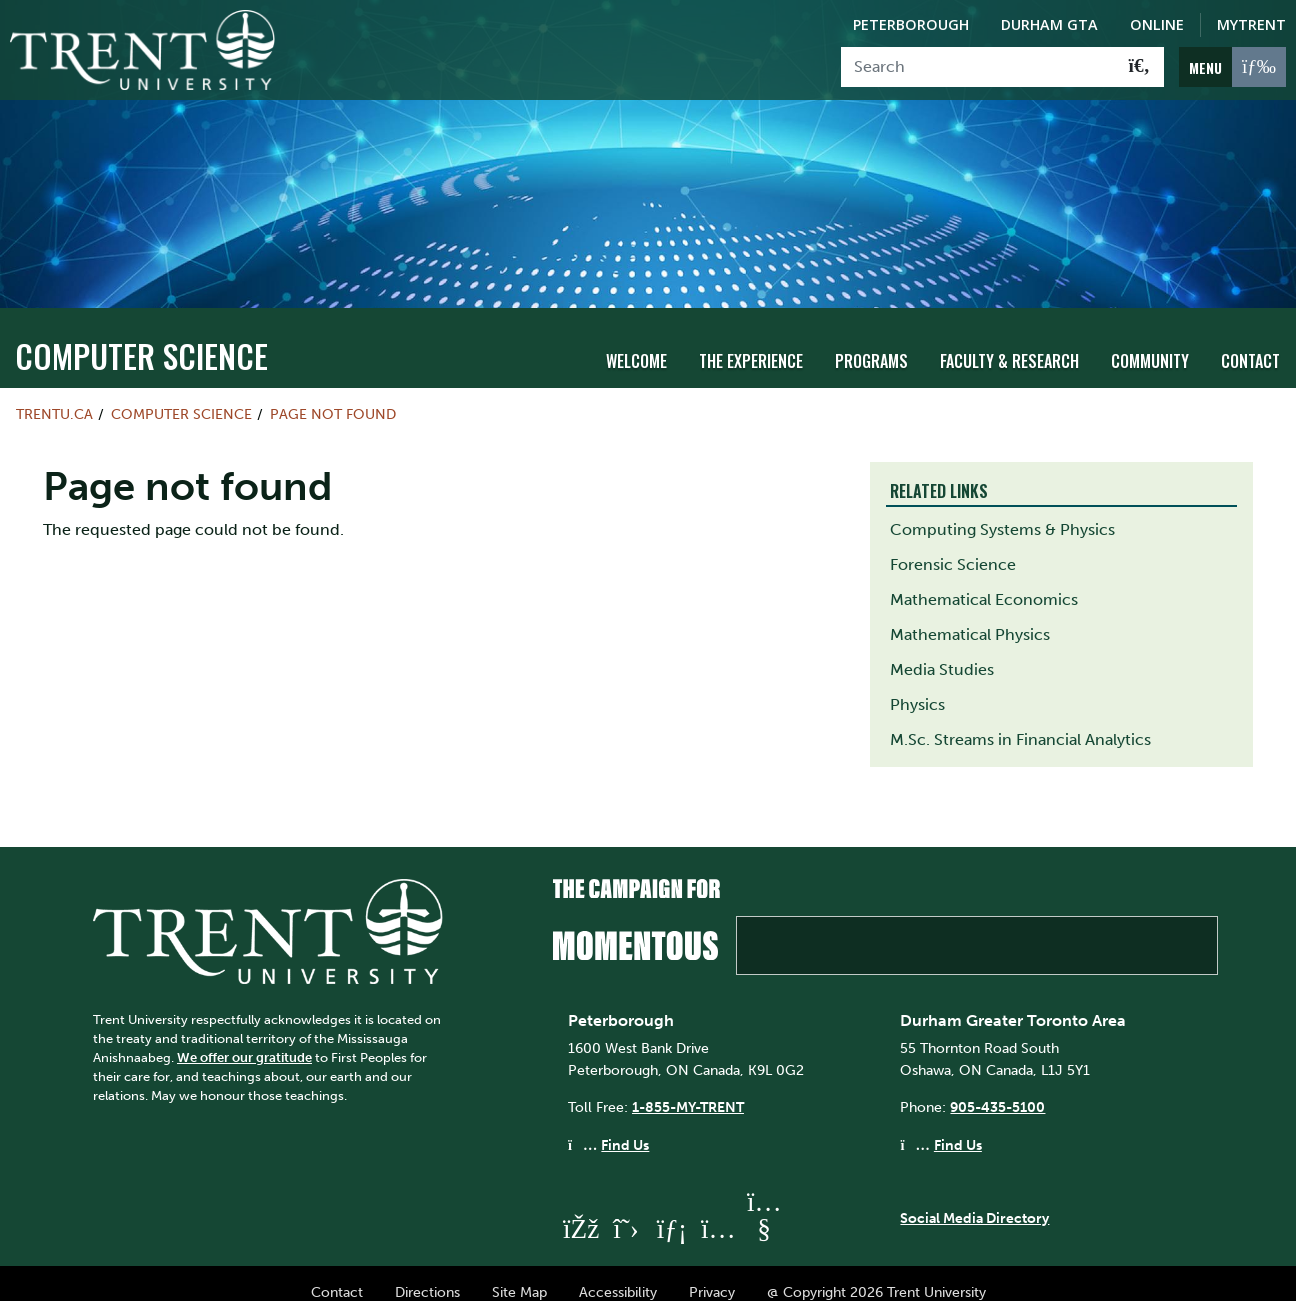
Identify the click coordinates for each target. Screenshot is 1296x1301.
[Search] (978, 67)
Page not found (333, 396)
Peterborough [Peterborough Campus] (911, 24)
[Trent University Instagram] (718, 1210)
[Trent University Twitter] (626, 1210)
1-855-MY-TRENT (688, 1090)
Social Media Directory (974, 1201)
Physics (917, 686)
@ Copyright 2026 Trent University (876, 1274)
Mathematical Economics (984, 581)
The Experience (751, 343)
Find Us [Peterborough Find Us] (625, 1127)
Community (1150, 343)
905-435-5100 (997, 1090)
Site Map (519, 1274)
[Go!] (1139, 67)
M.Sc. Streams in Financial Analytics (1020, 721)
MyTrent (1251, 24)
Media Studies (942, 651)
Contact (1250, 343)
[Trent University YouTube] (764, 1210)
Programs (871, 343)
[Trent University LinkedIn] (672, 1210)
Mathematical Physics (970, 616)
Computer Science (141, 337)
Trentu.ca (54, 396)
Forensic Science (953, 546)
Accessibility (618, 1274)
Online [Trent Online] (1157, 24)
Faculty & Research (1009, 343)
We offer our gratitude (244, 1039)
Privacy (712, 1274)
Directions (427, 1274)
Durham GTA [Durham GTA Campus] (1049, 24)
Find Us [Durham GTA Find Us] (958, 1127)
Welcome (636, 343)
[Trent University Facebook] (580, 1210)
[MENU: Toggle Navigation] (1232, 67)
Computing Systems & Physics (1002, 511)
